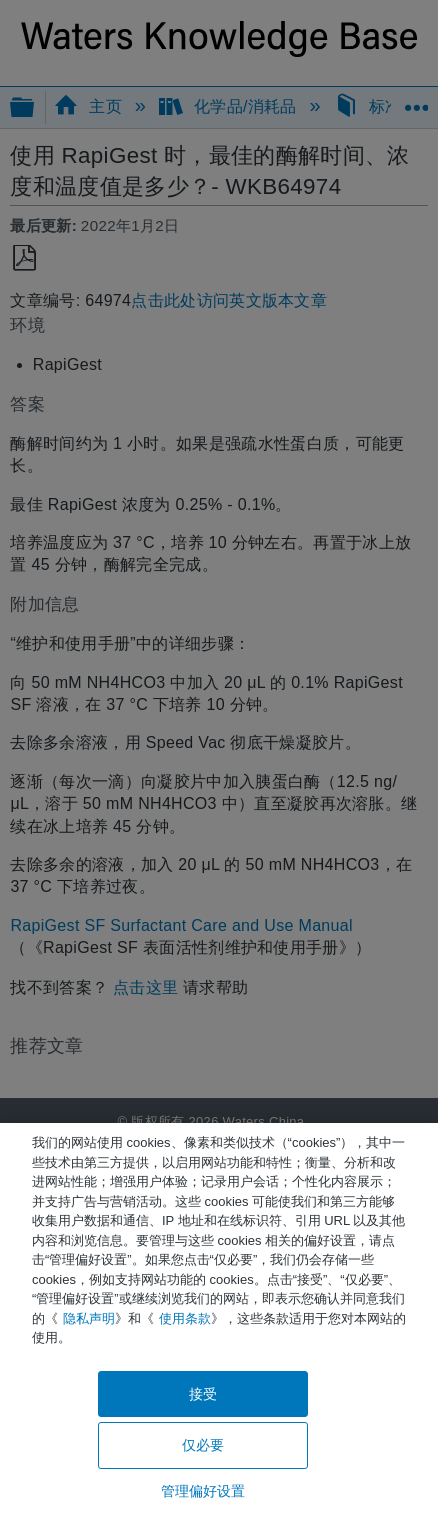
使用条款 (185, 1318)
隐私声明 (89, 1318)
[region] (219, 1318)
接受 (203, 1394)
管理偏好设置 (203, 1491)
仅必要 (203, 1445)
